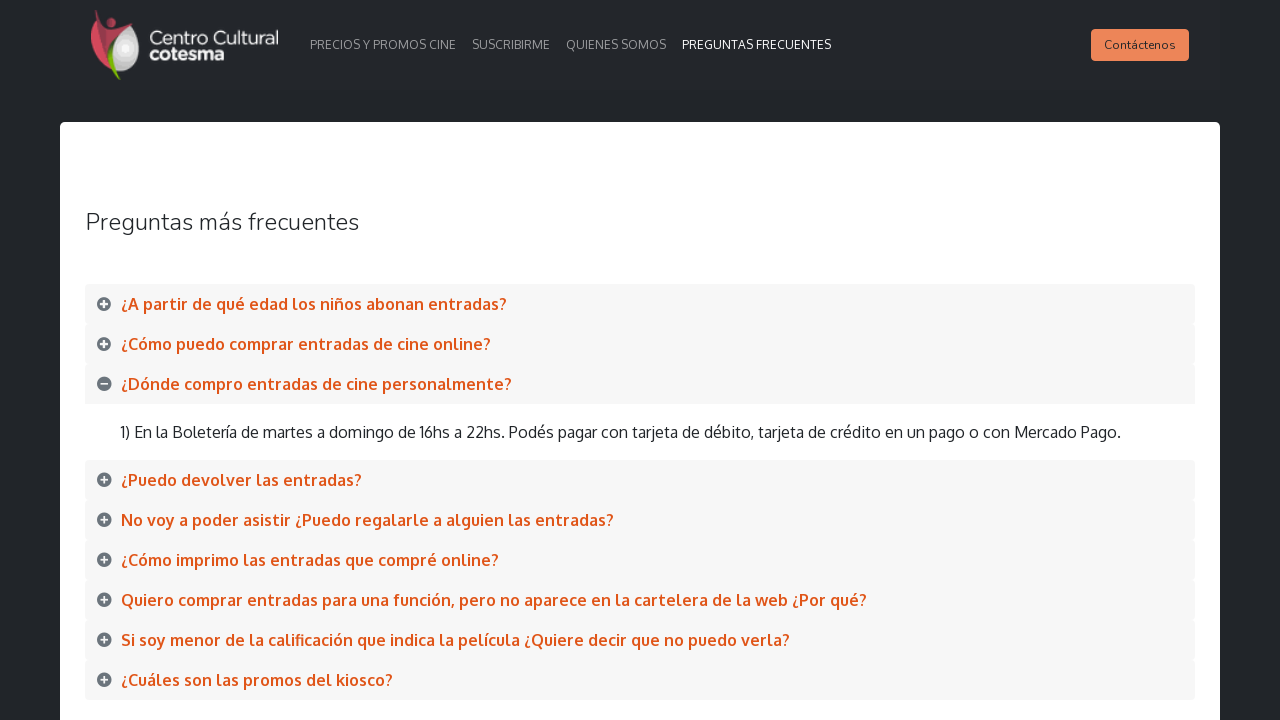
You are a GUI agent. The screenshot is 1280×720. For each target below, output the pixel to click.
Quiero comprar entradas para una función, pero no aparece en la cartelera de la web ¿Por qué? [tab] (498, 600)
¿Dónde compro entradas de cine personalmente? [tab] (316, 384)
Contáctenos (1140, 45)
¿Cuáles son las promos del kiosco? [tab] (263, 680)
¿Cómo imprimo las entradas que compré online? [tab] (312, 560)
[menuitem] (383, 45)
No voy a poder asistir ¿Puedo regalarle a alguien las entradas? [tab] (367, 520)
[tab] (640, 304)
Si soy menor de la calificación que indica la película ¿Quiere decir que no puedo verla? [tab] (455, 640)
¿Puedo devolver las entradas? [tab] (243, 480)
